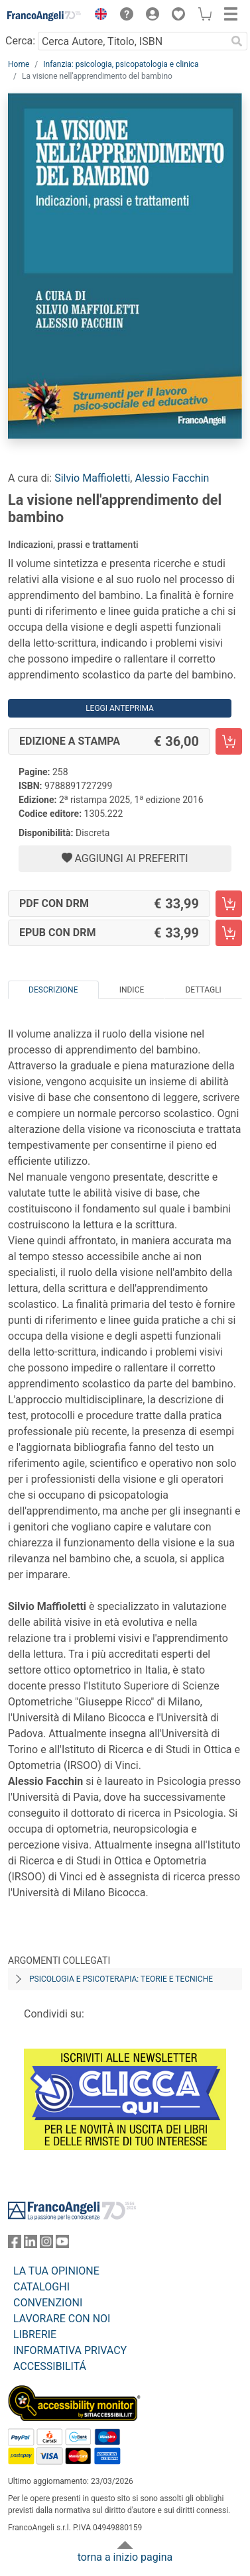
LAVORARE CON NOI (61, 2318)
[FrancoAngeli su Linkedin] (30, 2244)
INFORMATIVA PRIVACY (70, 2350)
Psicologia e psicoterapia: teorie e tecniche (121, 1979)
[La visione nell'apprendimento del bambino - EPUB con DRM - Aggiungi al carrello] (229, 933)
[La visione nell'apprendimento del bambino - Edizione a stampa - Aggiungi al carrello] (229, 741)
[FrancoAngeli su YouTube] (62, 2244)
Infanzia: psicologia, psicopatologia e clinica (120, 64)
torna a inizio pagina (125, 2557)
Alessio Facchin (172, 478)
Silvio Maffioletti (92, 478)
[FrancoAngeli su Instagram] (46, 2244)
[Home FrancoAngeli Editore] (44, 16)
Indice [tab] (132, 989)
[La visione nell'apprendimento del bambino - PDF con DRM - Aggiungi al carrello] (229, 903)
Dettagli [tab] (203, 989)
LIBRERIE (34, 2334)
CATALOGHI (41, 2287)
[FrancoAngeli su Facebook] (14, 2244)
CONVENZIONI (47, 2302)
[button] (97, 15)
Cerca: (20, 40)
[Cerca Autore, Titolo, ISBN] (132, 41)
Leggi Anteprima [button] (120, 708)
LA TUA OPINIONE (56, 2271)
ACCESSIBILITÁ (49, 2366)
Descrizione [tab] (53, 989)
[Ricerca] (236, 41)
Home (18, 64)
